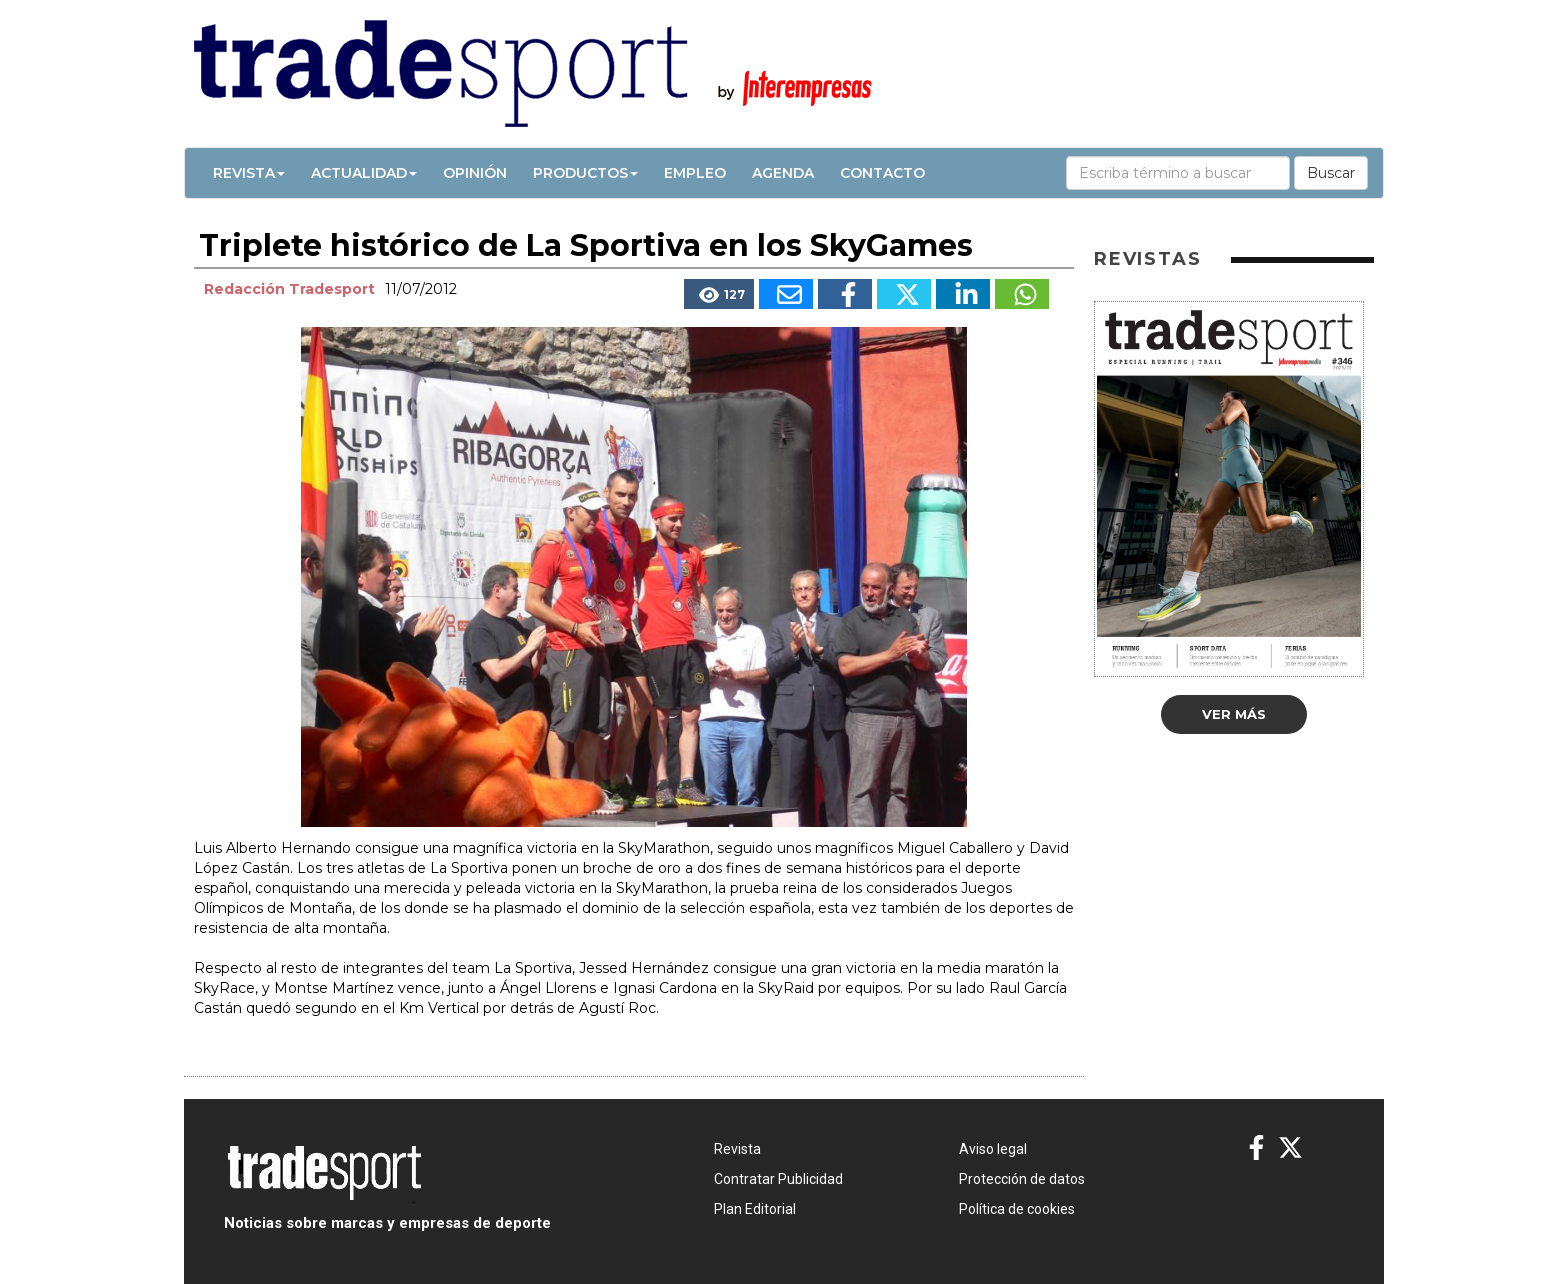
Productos (585, 173)
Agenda (783, 173)
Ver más (1234, 714)
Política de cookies (1017, 1209)
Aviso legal (993, 1149)
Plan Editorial (755, 1209)
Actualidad (364, 173)
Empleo (695, 173)
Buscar (1331, 173)
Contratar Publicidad (778, 1179)
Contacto (882, 173)
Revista (249, 173)
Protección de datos (1022, 1179)
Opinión (475, 173)
